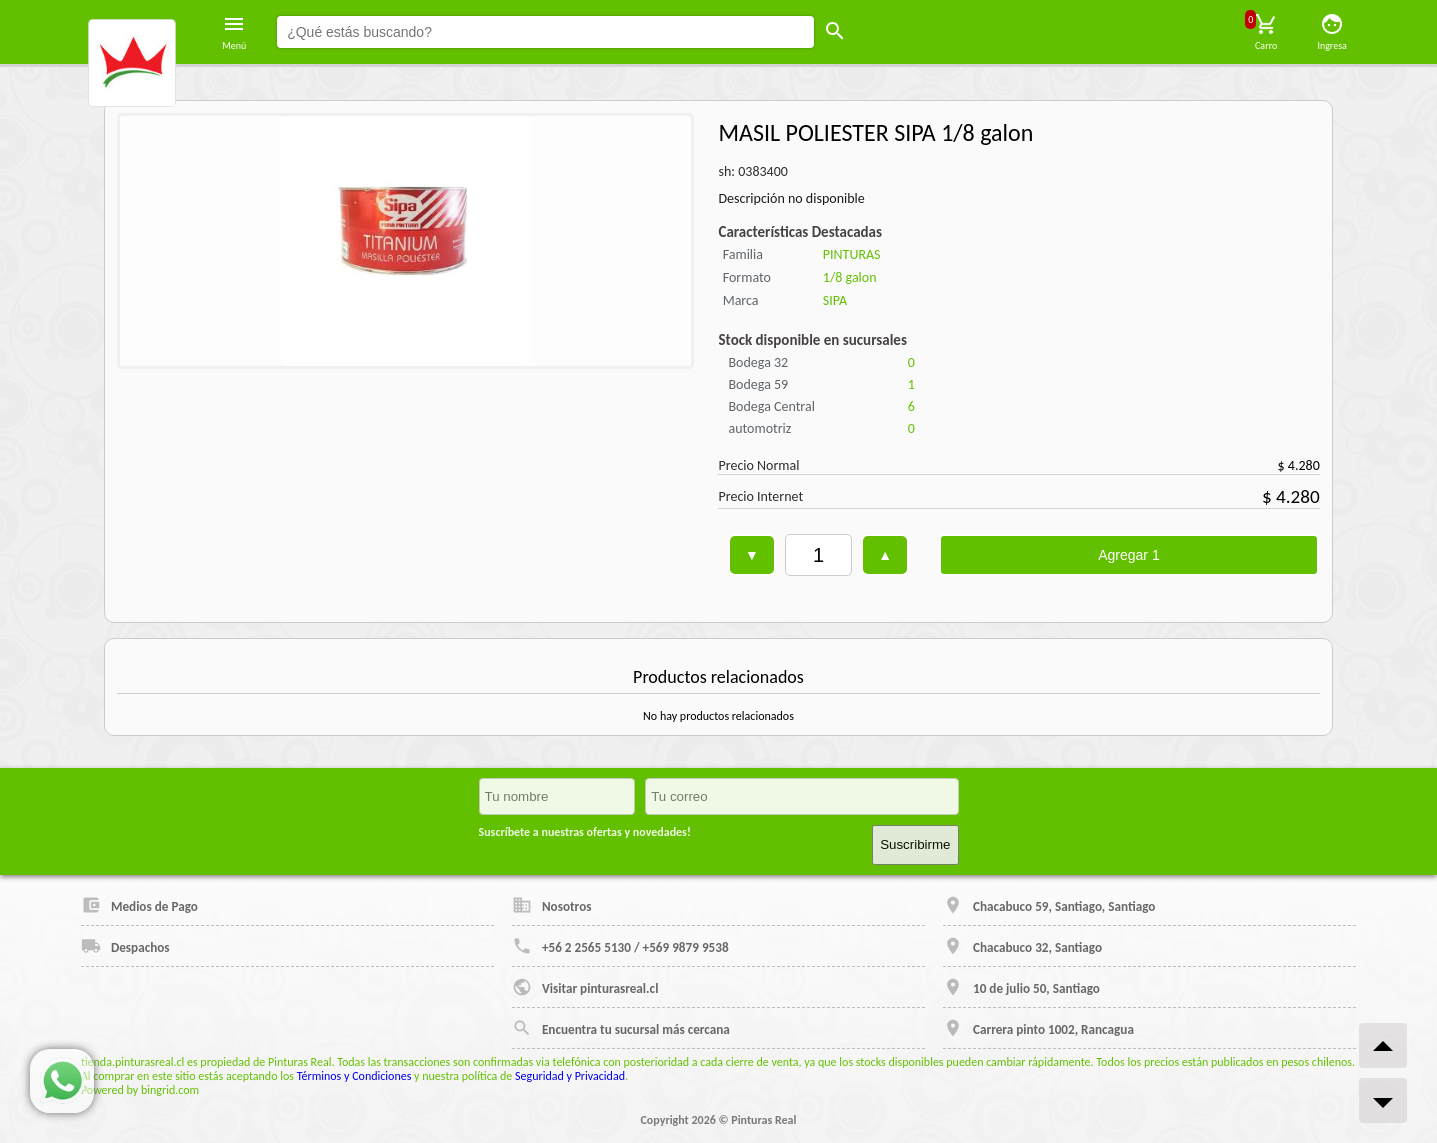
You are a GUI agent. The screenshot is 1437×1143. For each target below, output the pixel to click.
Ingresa (1332, 32)
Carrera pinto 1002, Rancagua (1038, 1028)
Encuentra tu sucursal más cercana (621, 1028)
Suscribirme (915, 844)
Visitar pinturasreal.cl (585, 987)
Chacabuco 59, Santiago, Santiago (1049, 905)
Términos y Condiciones (354, 1076)
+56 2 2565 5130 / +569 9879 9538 (620, 946)
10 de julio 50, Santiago (1021, 987)
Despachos (125, 946)
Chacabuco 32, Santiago (1022, 946)
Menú (234, 32)
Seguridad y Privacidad (570, 1076)
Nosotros (552, 905)
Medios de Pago (139, 905)
